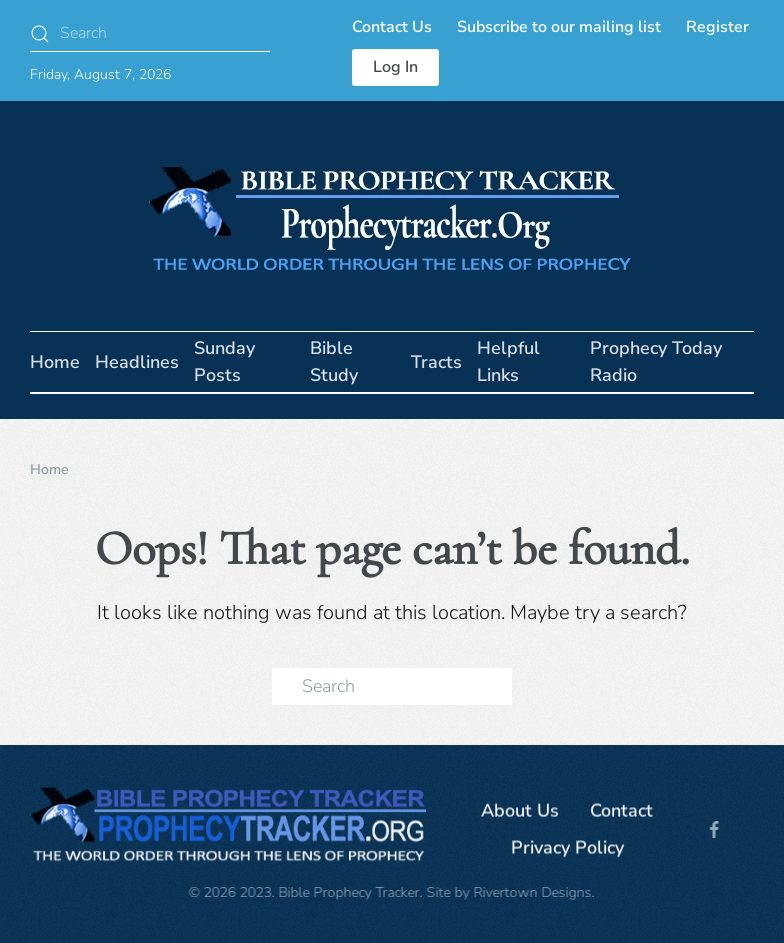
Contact (621, 813)
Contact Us (392, 27)
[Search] (150, 33)
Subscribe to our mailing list (559, 27)
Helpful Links (508, 361)
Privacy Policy (567, 850)
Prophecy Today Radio (656, 361)
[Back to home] (392, 216)
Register (717, 27)
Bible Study (334, 361)
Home (55, 362)
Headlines (137, 362)
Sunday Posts (224, 361)
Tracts (436, 362)
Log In (395, 67)
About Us (520, 813)
